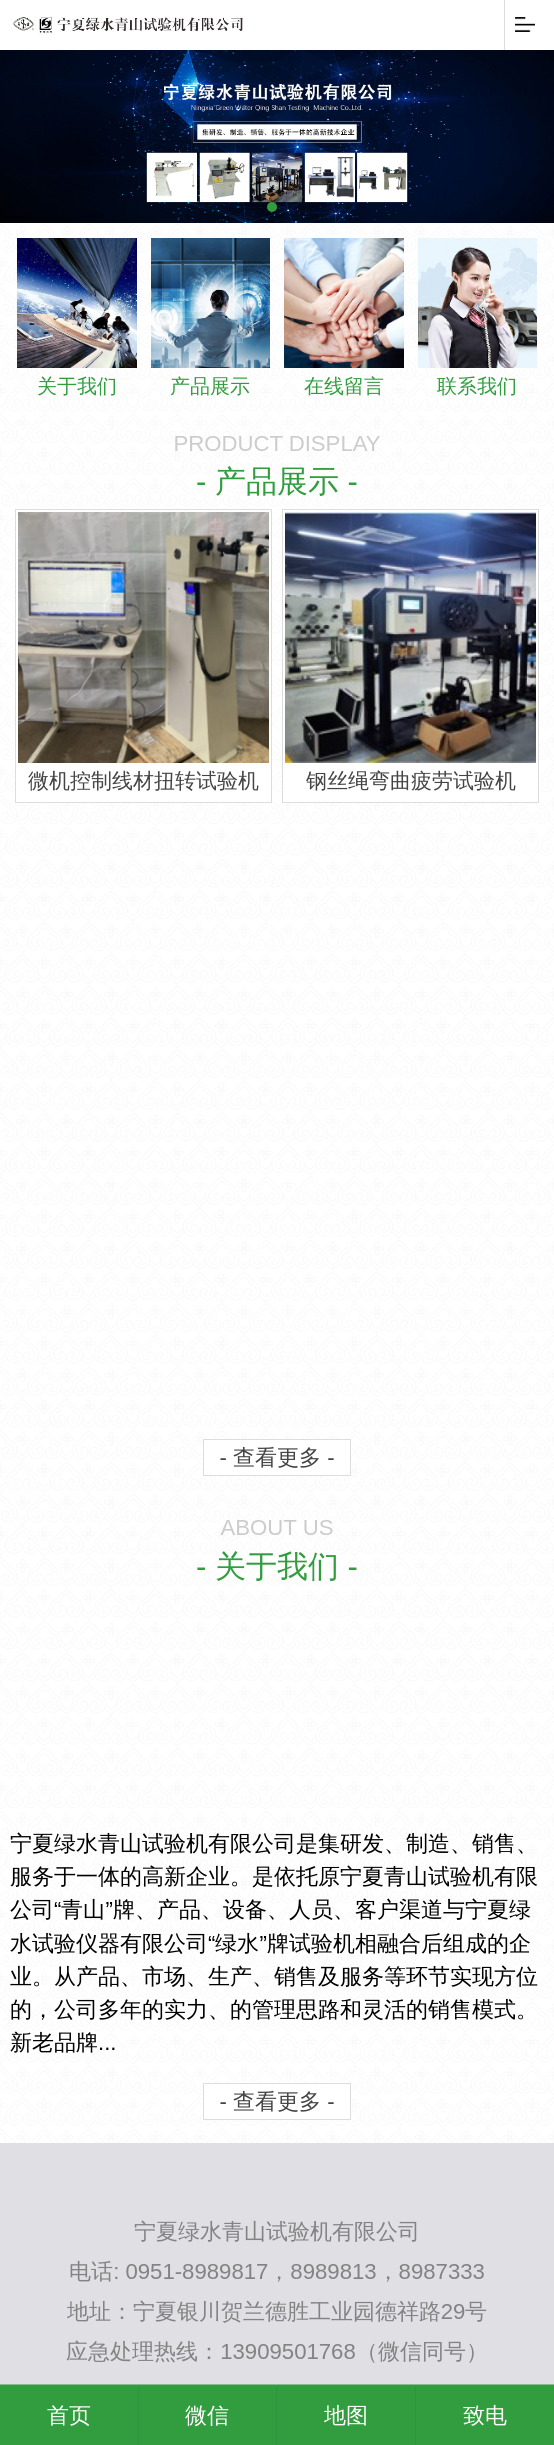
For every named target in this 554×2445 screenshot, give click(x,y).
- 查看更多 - (276, 1453)
